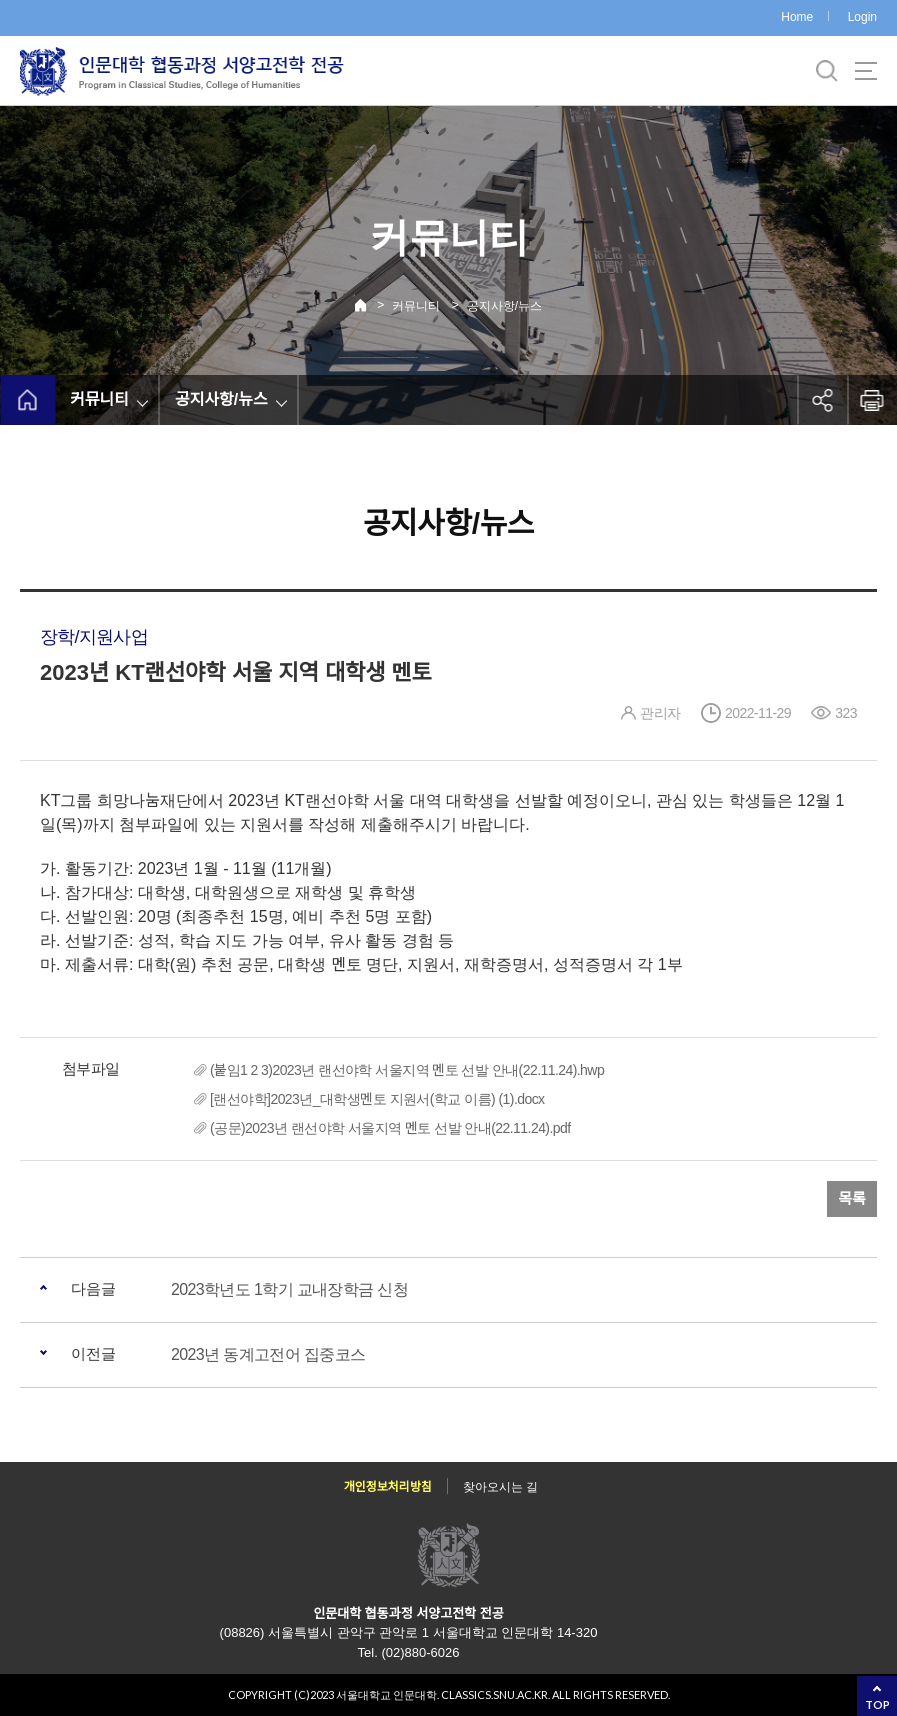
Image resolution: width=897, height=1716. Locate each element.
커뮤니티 (416, 306)
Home (797, 17)
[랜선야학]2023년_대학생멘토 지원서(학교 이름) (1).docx (377, 1099)
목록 (852, 1198)
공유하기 (822, 400)
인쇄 (872, 400)
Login (862, 17)
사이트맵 (866, 71)
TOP (877, 1704)
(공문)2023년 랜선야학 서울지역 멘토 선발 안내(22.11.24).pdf (390, 1128)
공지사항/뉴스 (504, 306)
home (27, 400)
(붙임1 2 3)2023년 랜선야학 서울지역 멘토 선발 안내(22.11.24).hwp (407, 1070)
